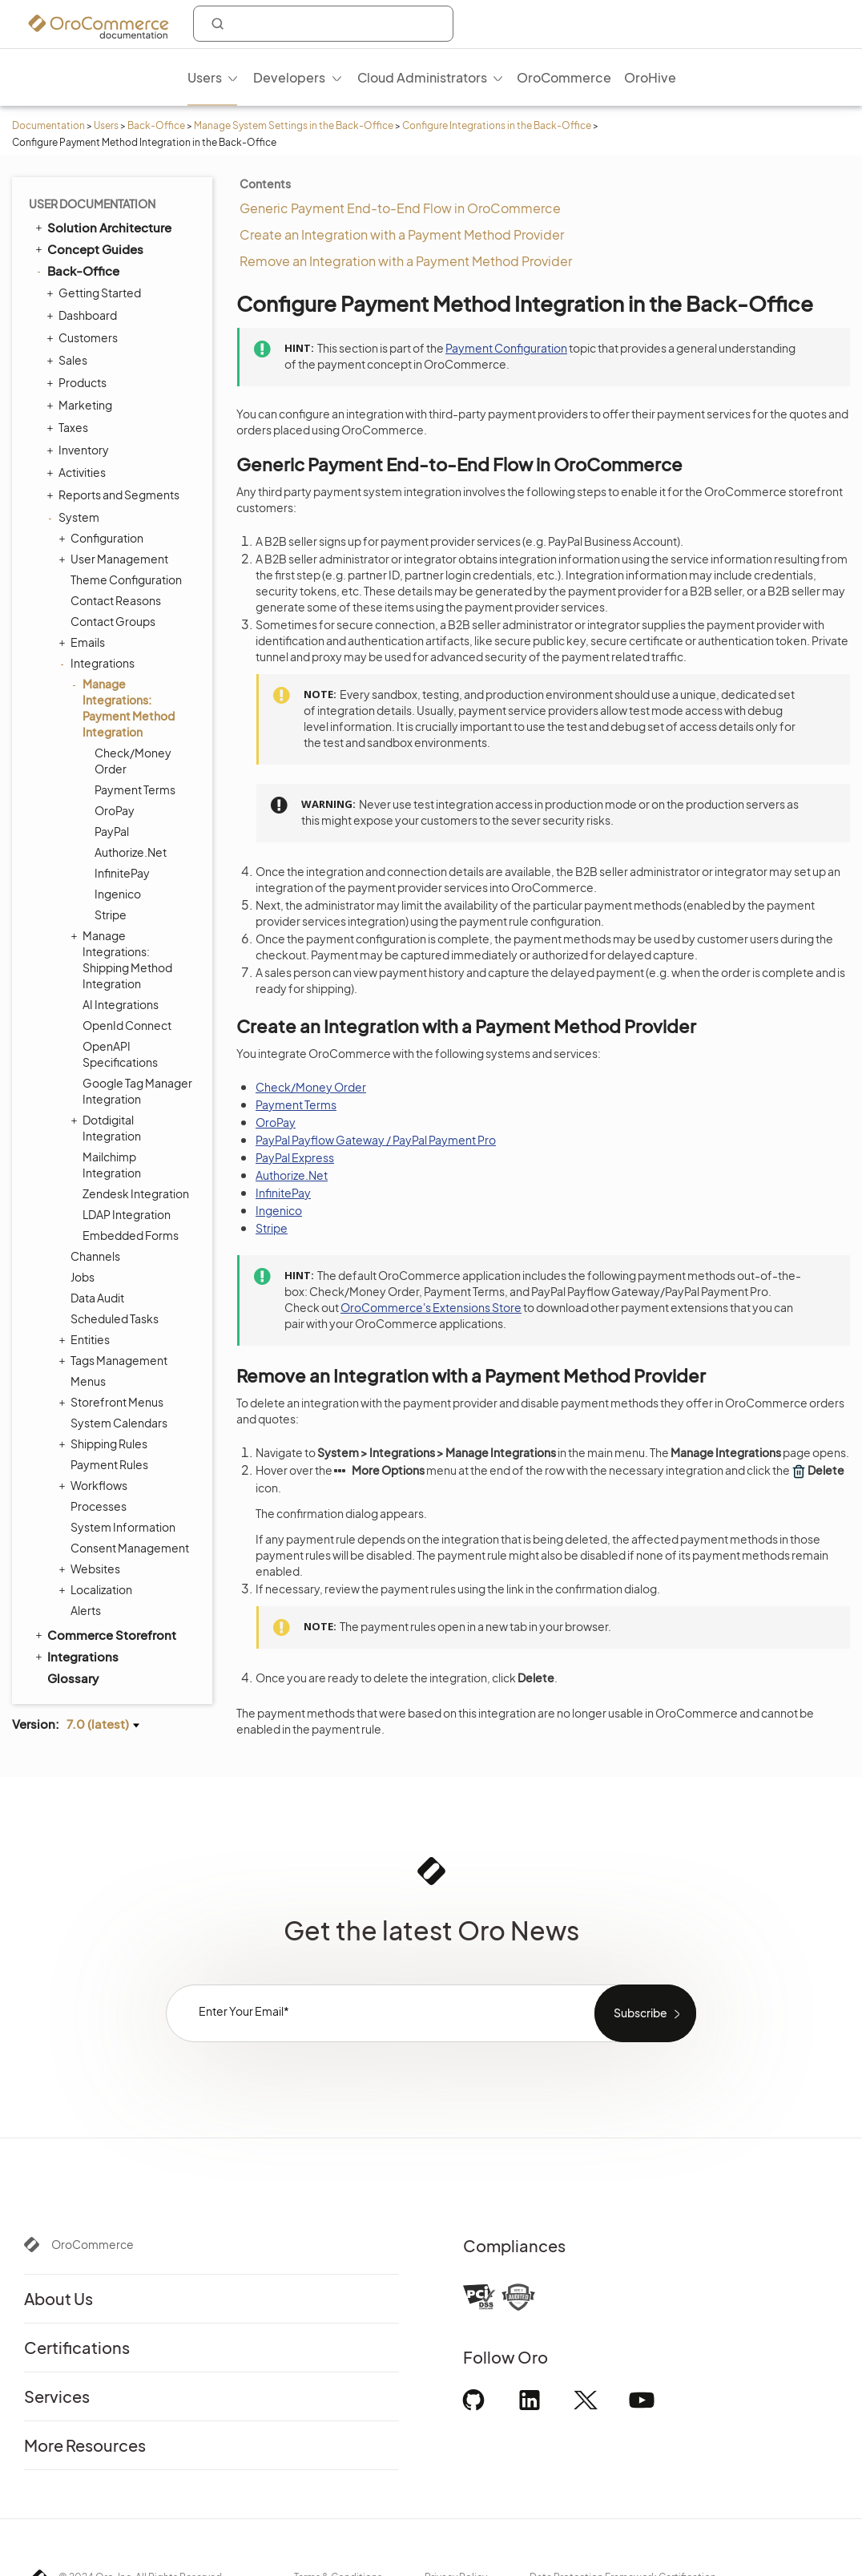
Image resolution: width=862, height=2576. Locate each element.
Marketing (81, 405)
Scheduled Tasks (114, 1318)
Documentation (48, 125)
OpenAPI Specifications (120, 1054)
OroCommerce (92, 2244)
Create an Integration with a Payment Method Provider (402, 234)
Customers (84, 337)
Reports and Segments (114, 495)
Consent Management (129, 1547)
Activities (78, 472)
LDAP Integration (127, 1214)
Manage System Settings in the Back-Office (293, 125)
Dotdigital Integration (108, 1127)
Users (106, 125)
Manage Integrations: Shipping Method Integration (123, 959)
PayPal (112, 831)
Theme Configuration (126, 579)
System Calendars (118, 1422)
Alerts (85, 1610)
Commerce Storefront (104, 1634)
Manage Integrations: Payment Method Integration (125, 707)
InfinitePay (122, 873)
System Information (122, 1527)
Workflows (94, 1485)
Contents (265, 183)
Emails (83, 642)
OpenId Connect (127, 1025)
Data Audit (97, 1297)
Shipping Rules (104, 1443)
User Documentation (92, 203)
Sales (68, 360)
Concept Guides (88, 248)
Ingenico (118, 893)
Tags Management (114, 1360)
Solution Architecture (102, 227)
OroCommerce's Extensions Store (431, 1307)
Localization (97, 1589)
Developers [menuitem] (289, 77)
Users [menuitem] (204, 77)
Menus (88, 1381)
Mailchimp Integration (112, 1164)
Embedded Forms (131, 1235)
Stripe (111, 914)
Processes (98, 1506)
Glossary (73, 1678)
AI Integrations (121, 1004)
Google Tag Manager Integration (137, 1091)
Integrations (98, 663)
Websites (91, 1569)
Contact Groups (112, 621)
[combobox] (323, 23)
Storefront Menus (112, 1402)
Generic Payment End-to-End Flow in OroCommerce (400, 208)
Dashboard (83, 315)
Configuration (102, 538)
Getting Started (95, 293)
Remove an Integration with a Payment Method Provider (406, 260)
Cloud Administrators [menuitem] (422, 77)
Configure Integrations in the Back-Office (496, 125)
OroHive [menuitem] (650, 77)
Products (78, 382)
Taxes (69, 427)
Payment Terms (135, 789)
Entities (86, 1339)
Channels (95, 1256)
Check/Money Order (133, 760)
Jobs (82, 1277)
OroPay (115, 810)
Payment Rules (109, 1464)
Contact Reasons (115, 600)
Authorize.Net (131, 852)
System (74, 517)
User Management (115, 559)
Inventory (79, 450)
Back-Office (156, 125)
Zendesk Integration (136, 1193)
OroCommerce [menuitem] (564, 77)
